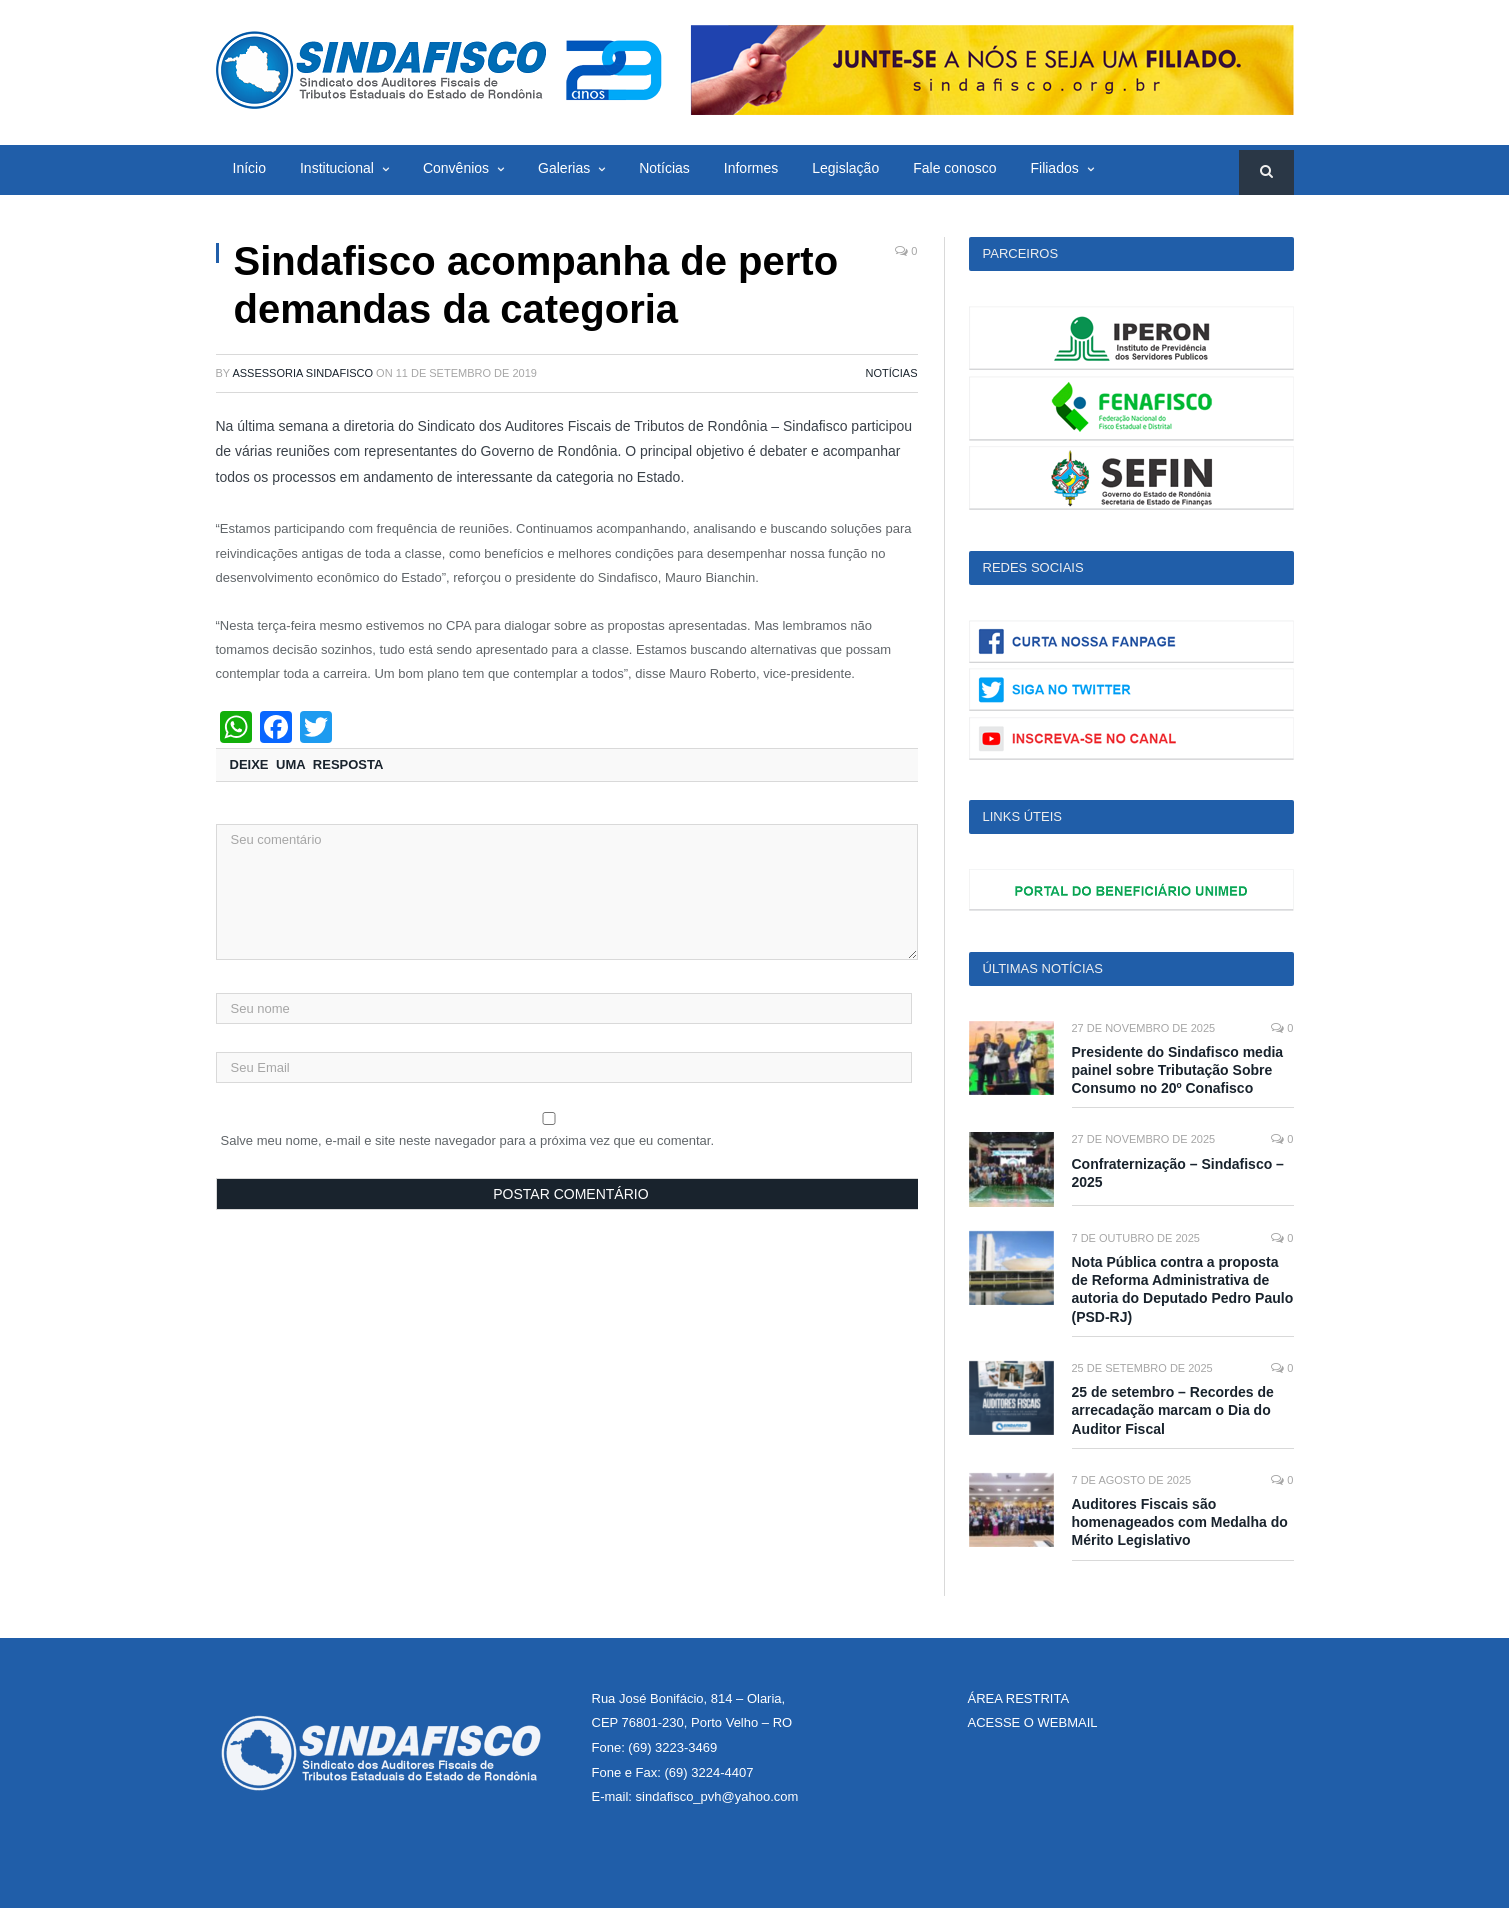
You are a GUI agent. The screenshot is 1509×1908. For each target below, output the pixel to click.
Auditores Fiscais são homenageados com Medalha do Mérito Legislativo (1180, 1522)
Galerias (564, 168)
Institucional (337, 168)
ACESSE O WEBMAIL (1033, 1722)
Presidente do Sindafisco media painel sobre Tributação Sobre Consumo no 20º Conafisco (1178, 1070)
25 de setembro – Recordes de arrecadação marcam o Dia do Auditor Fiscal (1173, 1410)
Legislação (845, 168)
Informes (751, 168)
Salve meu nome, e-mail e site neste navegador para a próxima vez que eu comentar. (468, 1140)
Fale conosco (954, 168)
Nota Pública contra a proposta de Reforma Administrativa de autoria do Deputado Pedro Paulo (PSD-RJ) (1183, 1289)
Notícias (664, 168)
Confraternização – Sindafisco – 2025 (1178, 1173)
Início (249, 168)
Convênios (456, 168)
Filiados (1054, 168)
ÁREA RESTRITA (1019, 1698)
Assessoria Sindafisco (302, 373)
